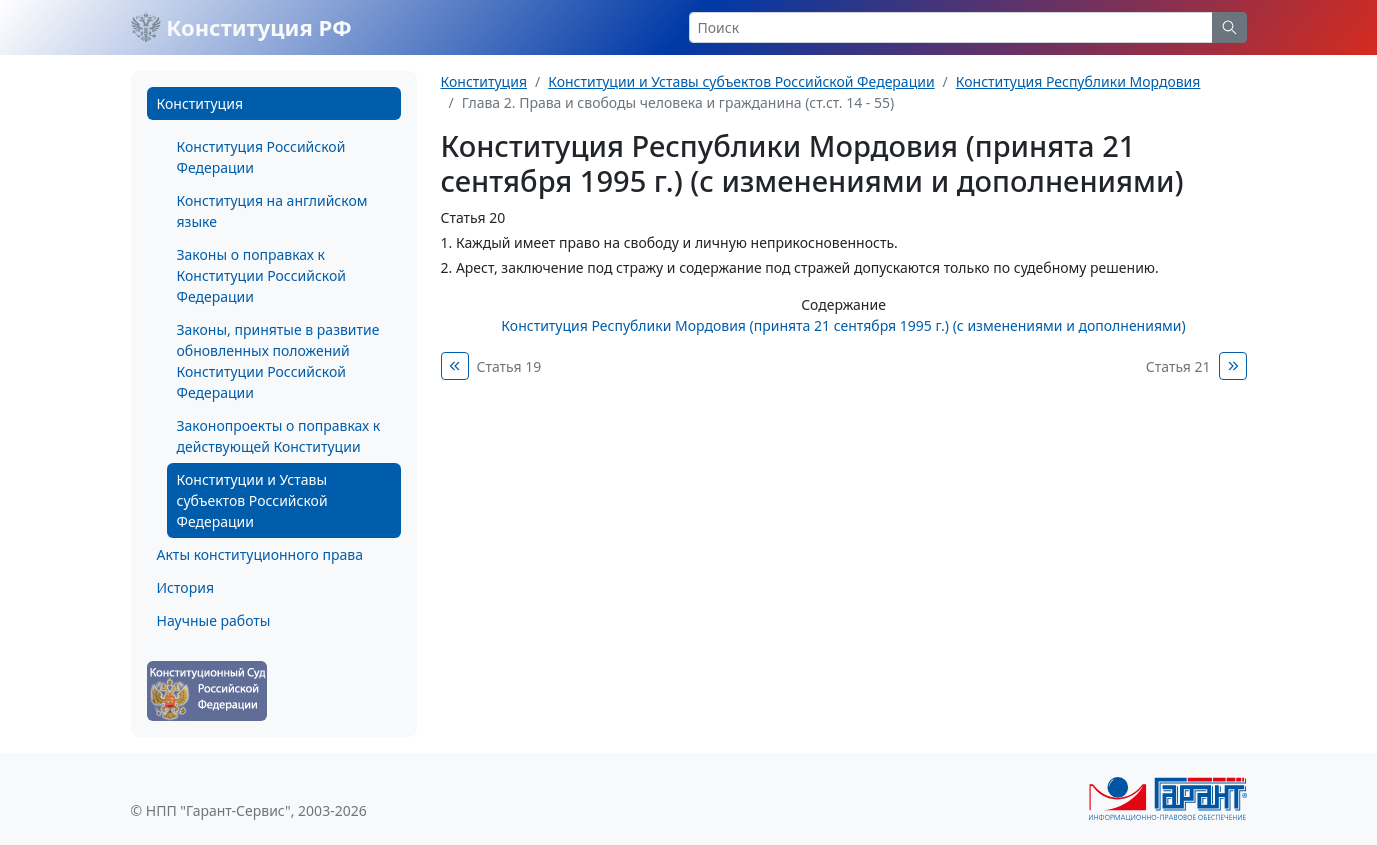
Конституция (200, 103)
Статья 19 (509, 366)
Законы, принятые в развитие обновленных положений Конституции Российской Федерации (278, 361)
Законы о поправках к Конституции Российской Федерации (261, 275)
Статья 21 (1178, 366)
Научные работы (214, 620)
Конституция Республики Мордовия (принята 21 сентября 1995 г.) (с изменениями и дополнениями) (843, 325)
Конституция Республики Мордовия (1078, 81)
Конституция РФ (241, 27)
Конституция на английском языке (272, 211)
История (185, 587)
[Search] (951, 27)
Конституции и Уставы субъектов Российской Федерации (252, 500)
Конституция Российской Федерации (261, 157)
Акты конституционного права (260, 554)
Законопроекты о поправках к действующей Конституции (279, 436)
